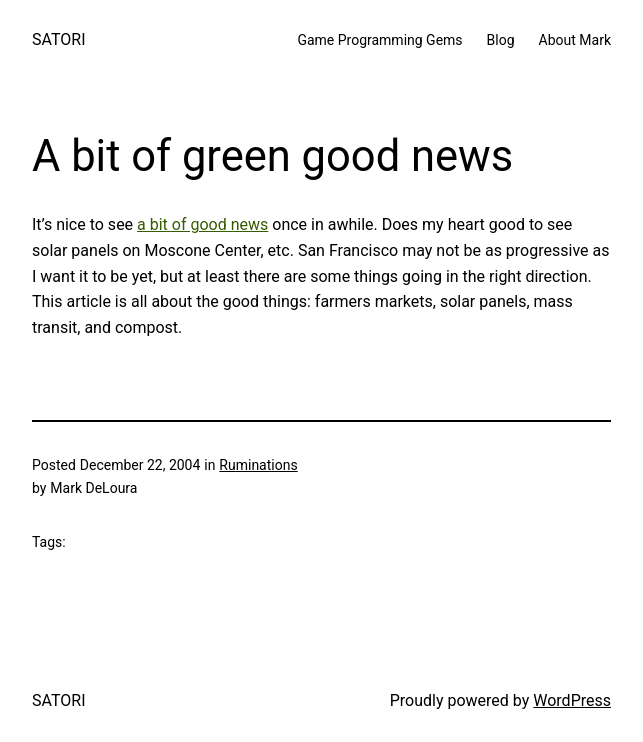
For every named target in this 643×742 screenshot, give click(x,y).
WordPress (572, 700)
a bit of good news (202, 224)
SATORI (58, 39)
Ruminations (258, 465)
